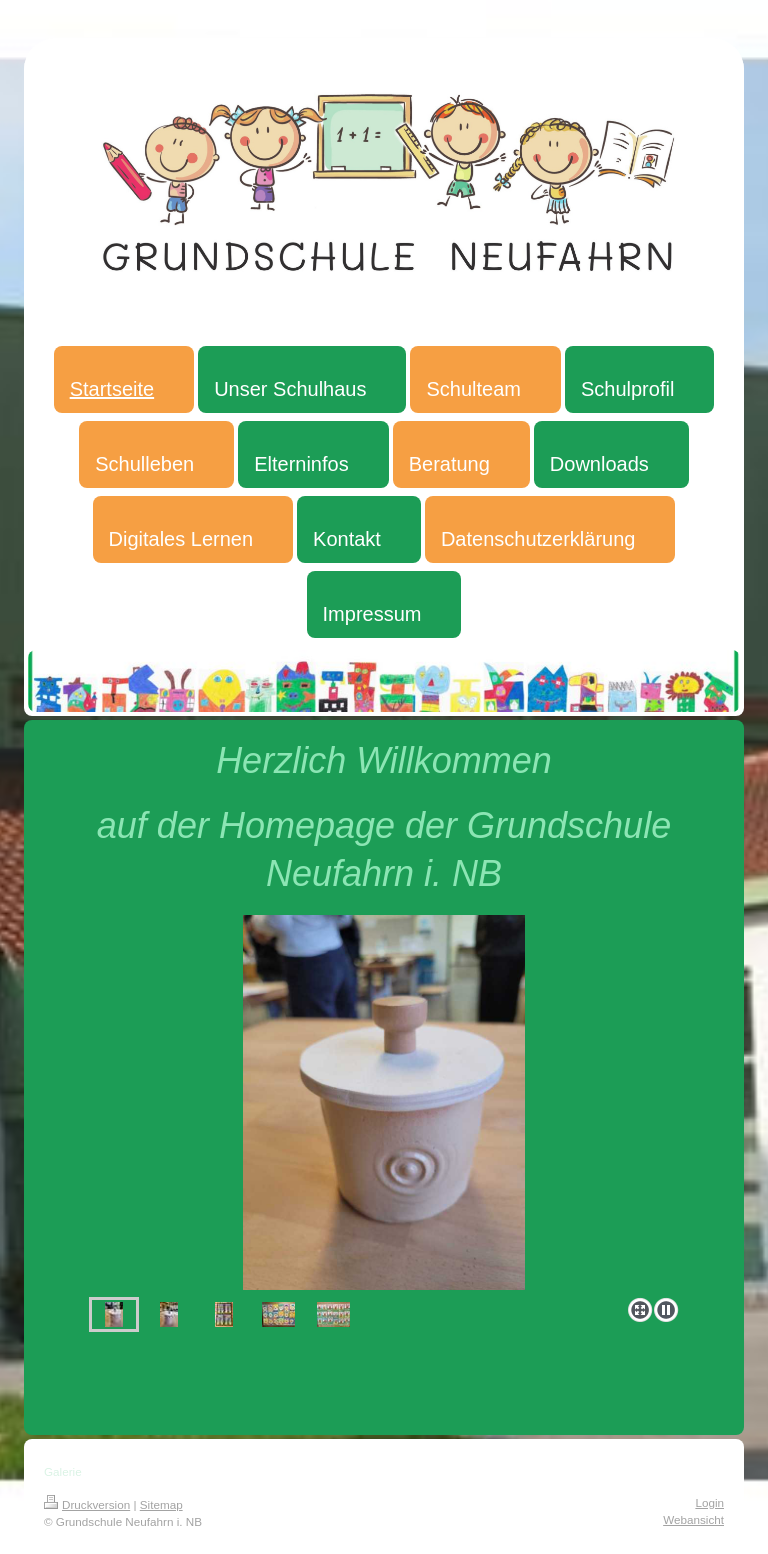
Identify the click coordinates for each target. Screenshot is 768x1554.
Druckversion (87, 1504)
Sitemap (161, 1504)
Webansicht (693, 1519)
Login (709, 1502)
